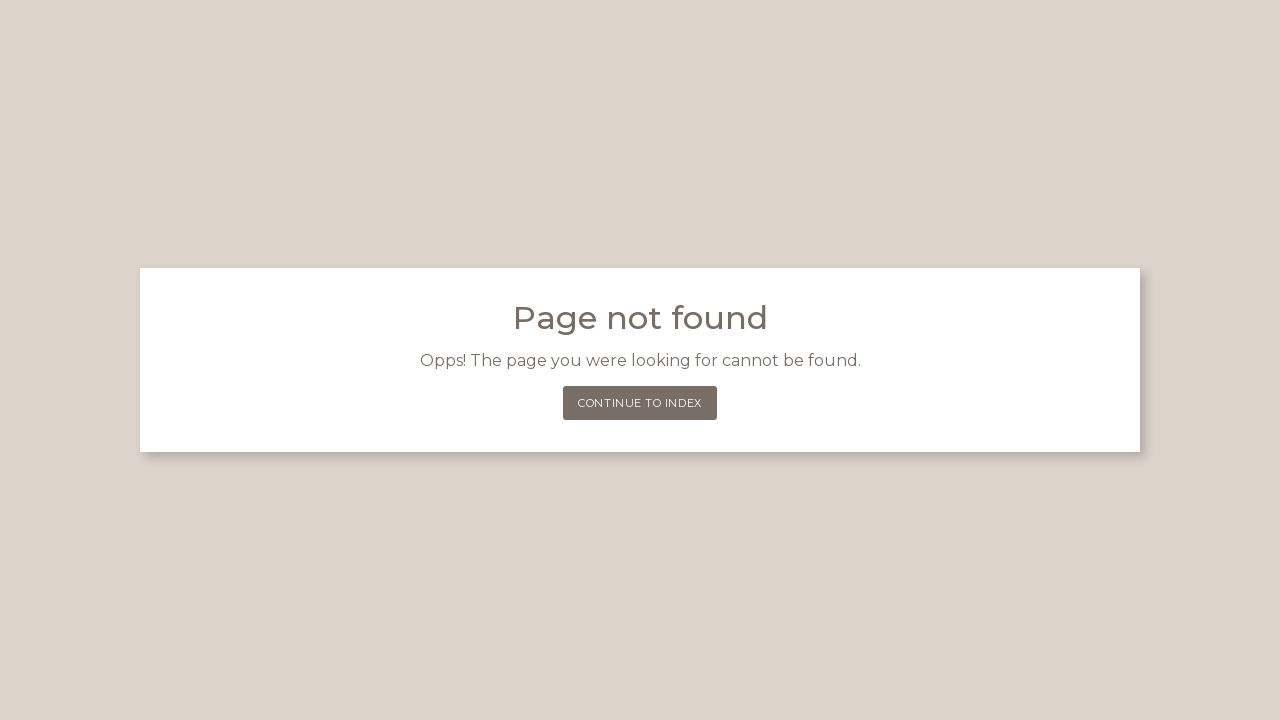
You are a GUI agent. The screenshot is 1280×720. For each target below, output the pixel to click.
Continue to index (639, 403)
